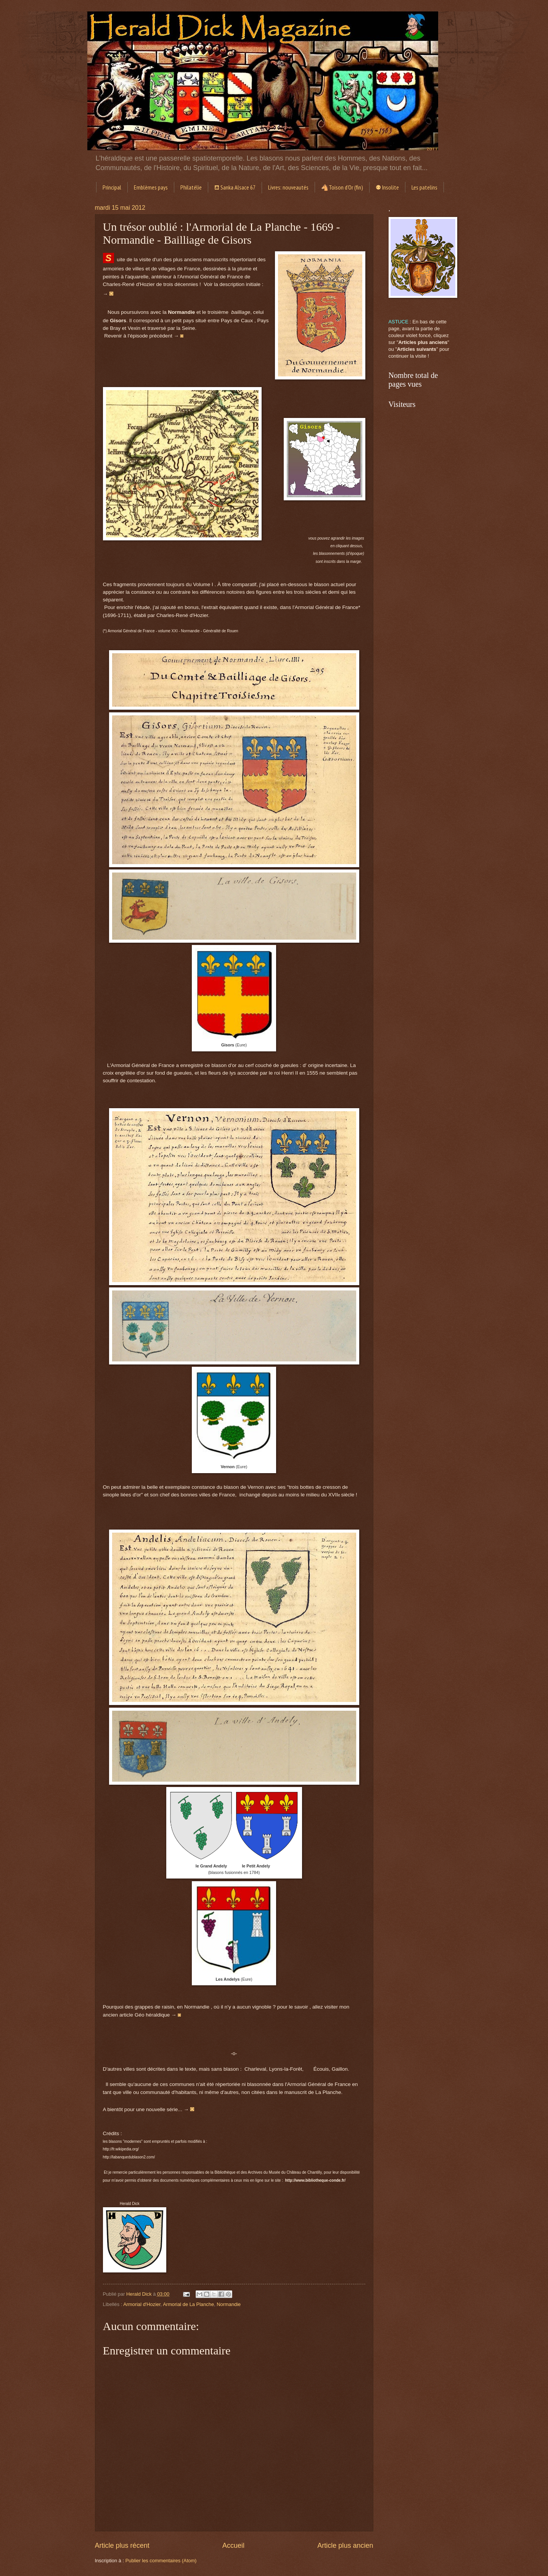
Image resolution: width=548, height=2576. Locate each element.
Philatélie (191, 187)
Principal (112, 187)
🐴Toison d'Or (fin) (342, 187)
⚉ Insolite (387, 187)
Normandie (229, 2304)
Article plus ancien (345, 2545)
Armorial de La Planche (188, 2304)
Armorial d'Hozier (142, 2304)
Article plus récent (122, 2545)
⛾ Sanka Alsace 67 (235, 187)
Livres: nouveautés (288, 187)
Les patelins (424, 187)
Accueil (233, 2545)
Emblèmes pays (151, 187)
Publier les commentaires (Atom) (161, 2560)
